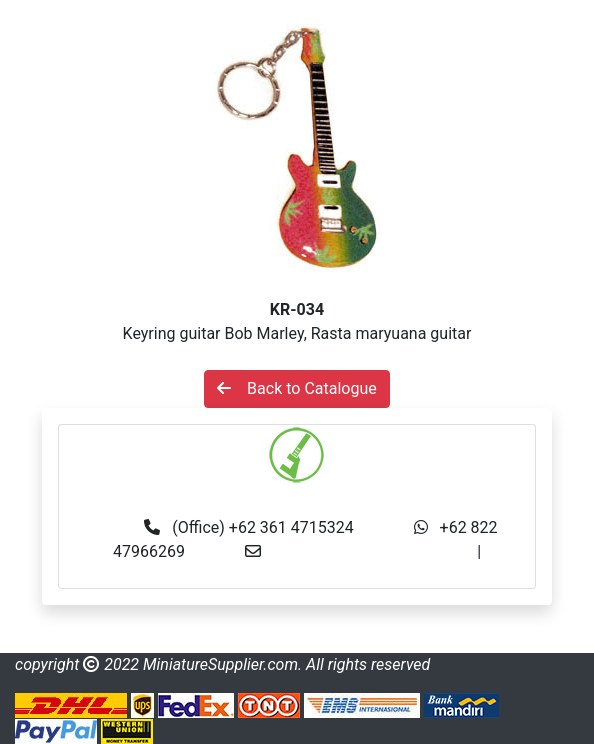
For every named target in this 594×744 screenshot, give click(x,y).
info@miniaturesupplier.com (375, 551)
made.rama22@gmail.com (297, 575)
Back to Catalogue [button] (297, 388)
